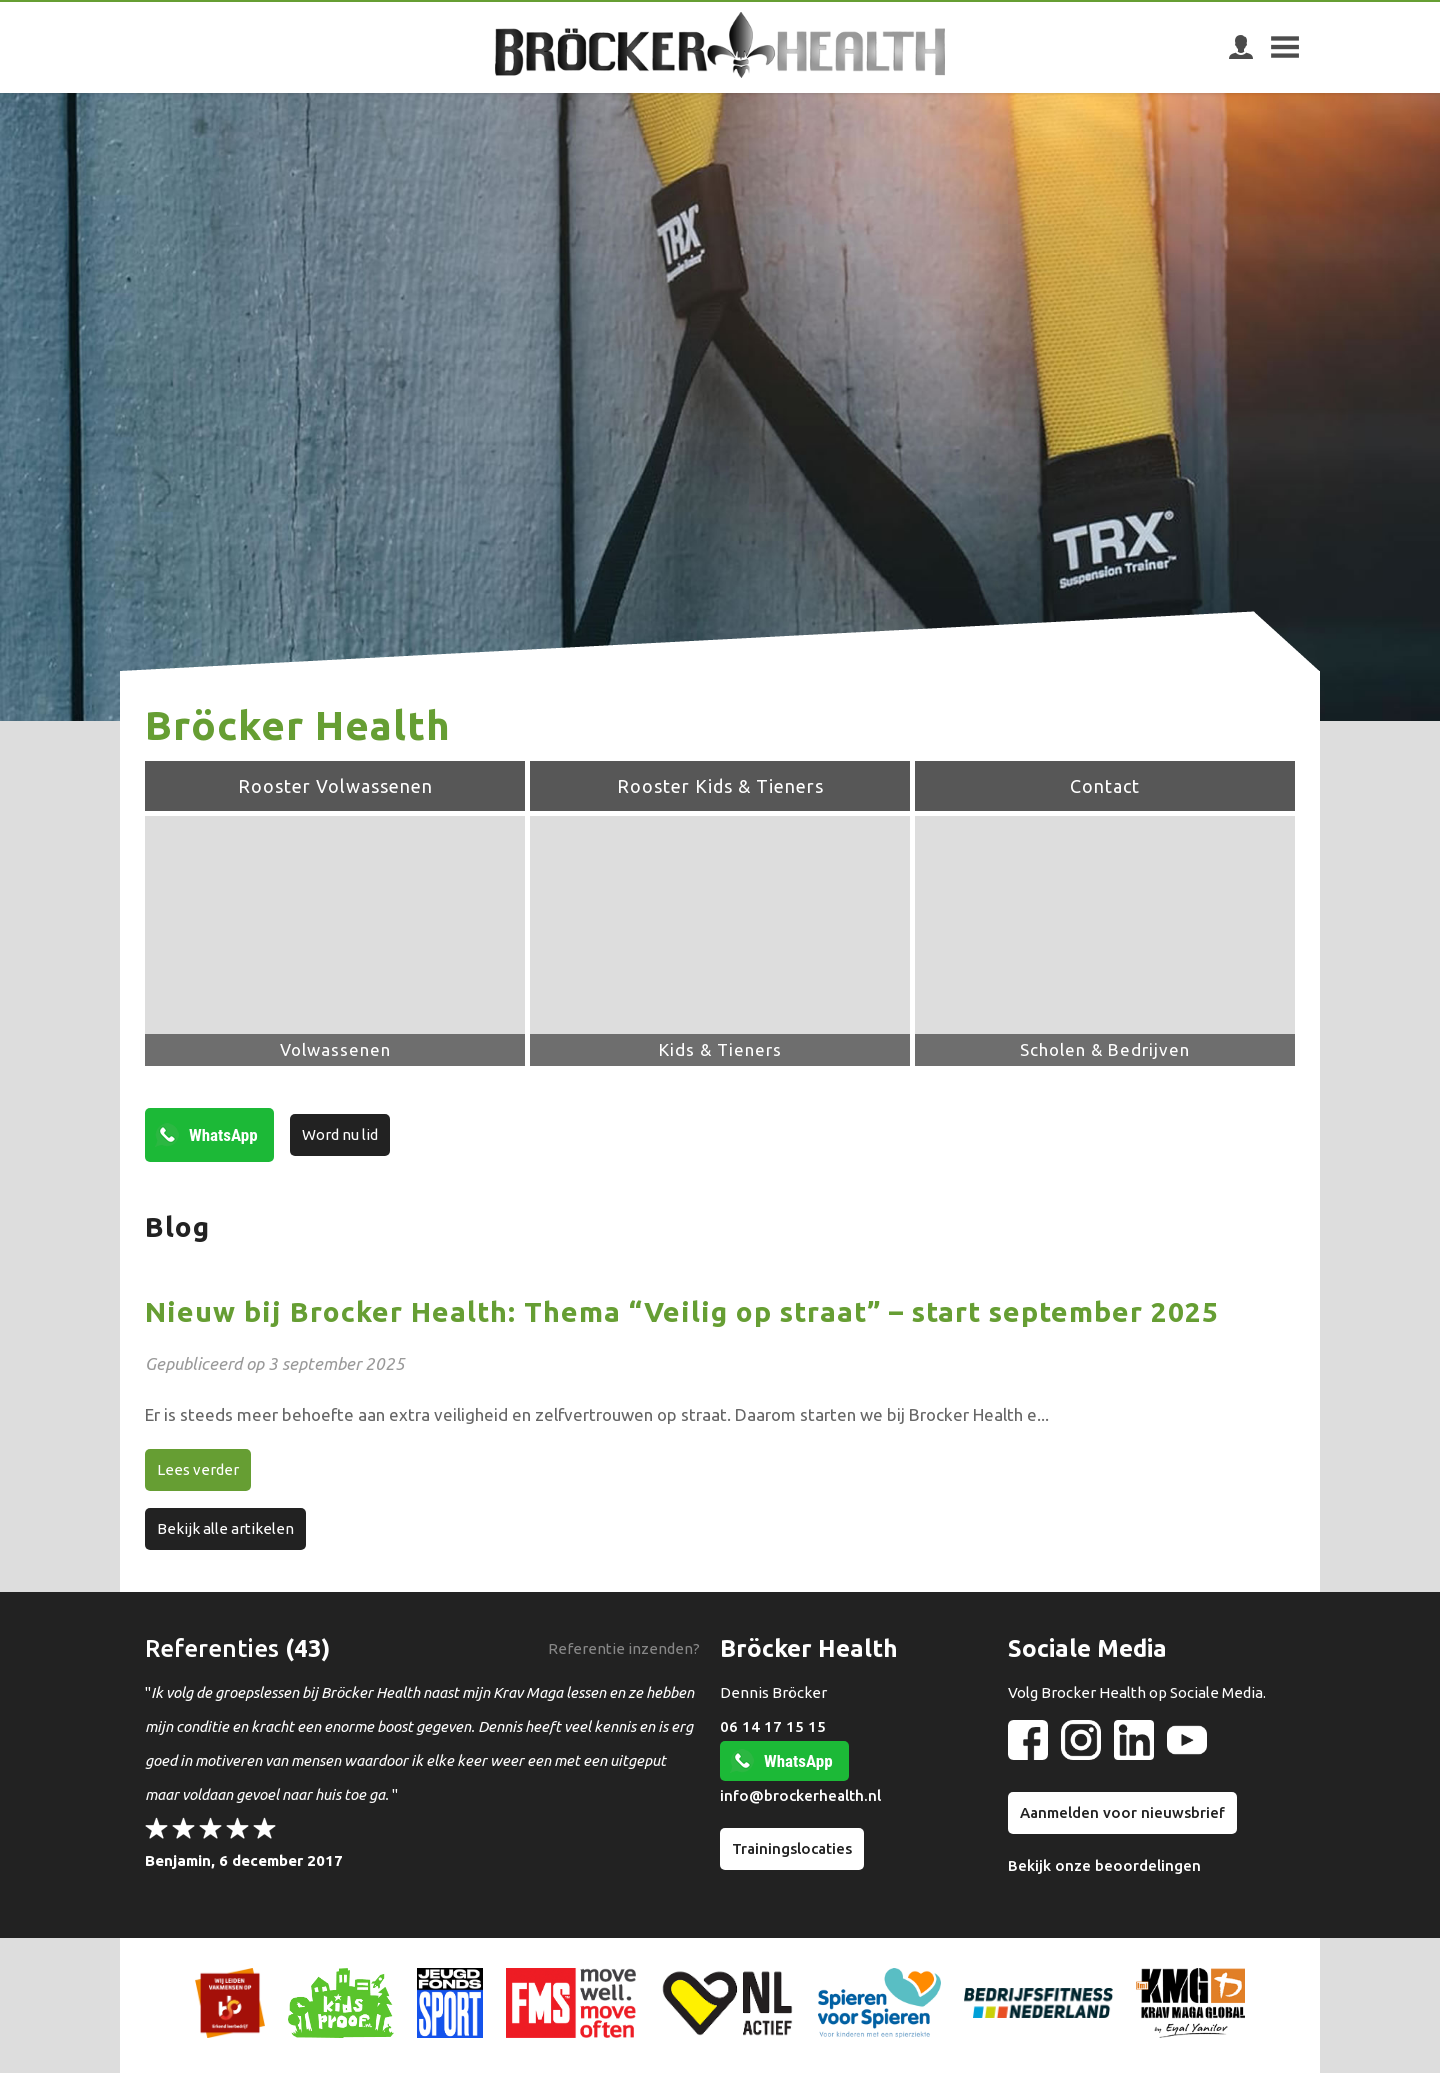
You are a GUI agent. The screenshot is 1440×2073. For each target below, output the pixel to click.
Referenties (212, 1648)
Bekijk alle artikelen (225, 1528)
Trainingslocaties (792, 1848)
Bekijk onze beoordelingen (1104, 1865)
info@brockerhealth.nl (800, 1795)
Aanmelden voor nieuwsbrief (1122, 1812)
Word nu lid (340, 1134)
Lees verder (198, 1469)
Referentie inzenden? (624, 1648)
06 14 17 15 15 (773, 1726)
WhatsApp (223, 1135)
